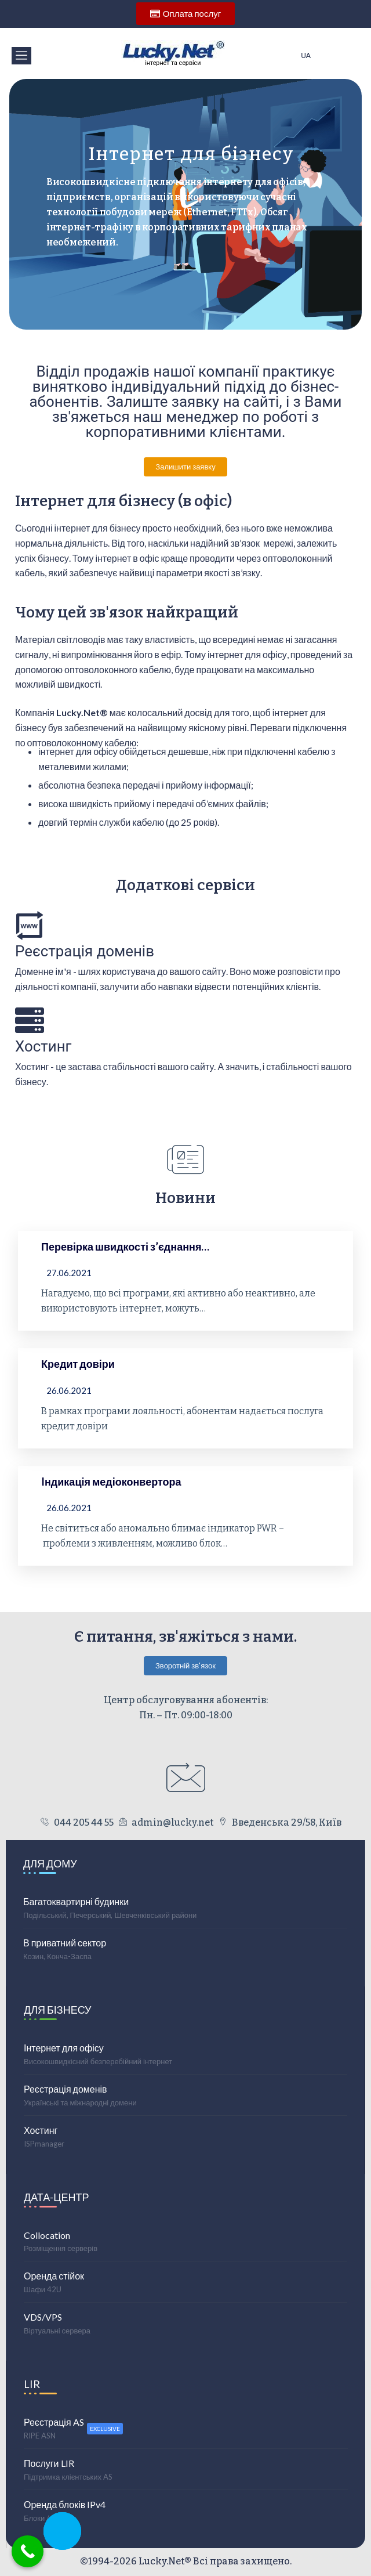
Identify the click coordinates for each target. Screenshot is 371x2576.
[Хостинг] (29, 1020)
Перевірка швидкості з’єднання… (125, 1246)
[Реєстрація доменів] (29, 925)
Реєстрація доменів (84, 951)
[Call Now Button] (27, 2551)
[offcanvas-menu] (21, 55)
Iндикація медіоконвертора (111, 1481)
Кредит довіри (78, 1363)
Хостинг (43, 1046)
